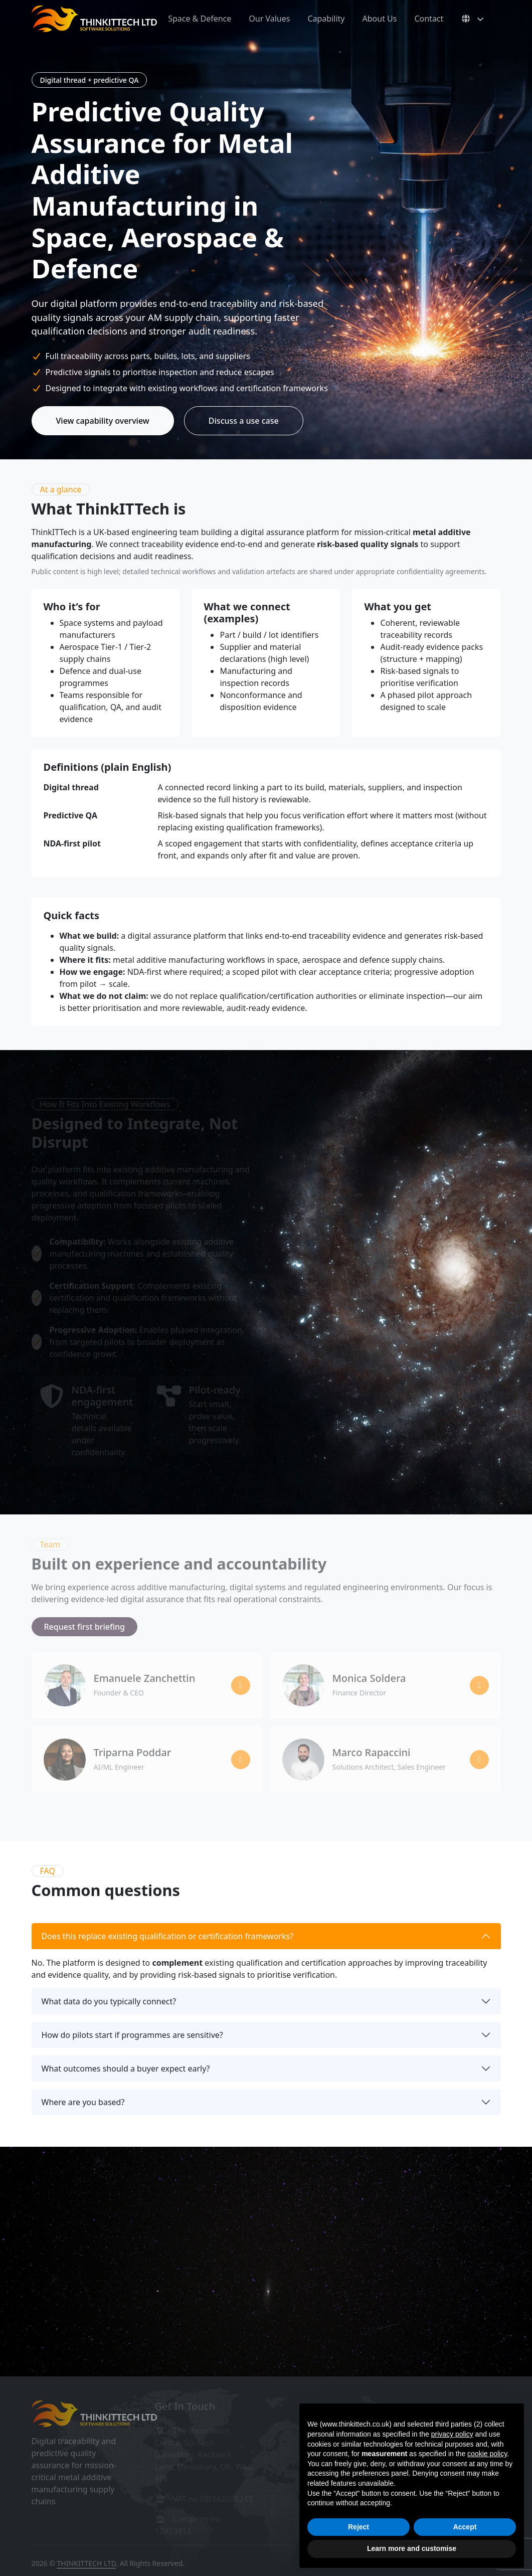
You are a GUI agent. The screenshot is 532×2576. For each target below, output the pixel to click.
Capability (325, 18)
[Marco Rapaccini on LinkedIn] (479, 1759)
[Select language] (472, 19)
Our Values (269, 18)
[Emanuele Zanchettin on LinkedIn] (240, 1685)
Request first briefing (84, 1626)
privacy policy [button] (452, 2434)
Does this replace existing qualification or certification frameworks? (168, 1936)
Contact (428, 18)
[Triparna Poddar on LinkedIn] (240, 1759)
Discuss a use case (244, 420)
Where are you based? (83, 2102)
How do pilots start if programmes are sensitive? (132, 2034)
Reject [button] (358, 2527)
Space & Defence (199, 18)
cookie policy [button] (487, 2454)
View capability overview (102, 420)
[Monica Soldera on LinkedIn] (479, 1685)
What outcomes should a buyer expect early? (126, 2068)
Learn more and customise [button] (411, 2548)
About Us (380, 18)
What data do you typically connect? (109, 2001)
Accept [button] (465, 2527)
